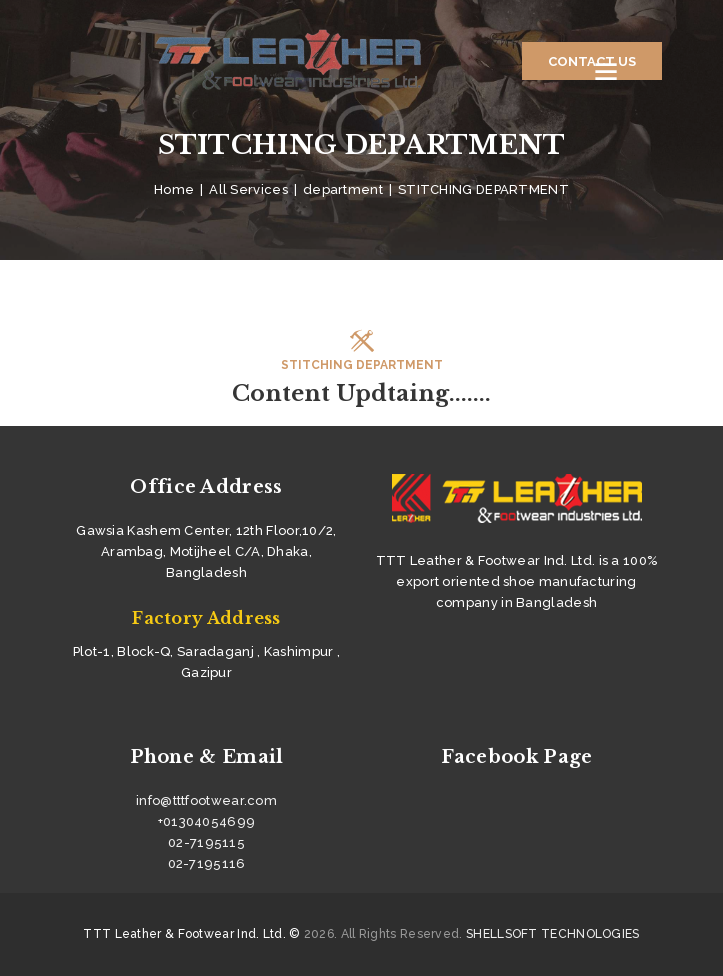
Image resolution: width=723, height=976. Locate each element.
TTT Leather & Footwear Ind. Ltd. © (191, 934)
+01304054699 (207, 821)
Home (174, 189)
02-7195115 (206, 842)
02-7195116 (207, 863)
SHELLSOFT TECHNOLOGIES (553, 934)
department (343, 189)
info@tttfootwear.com (206, 800)
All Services (248, 189)
